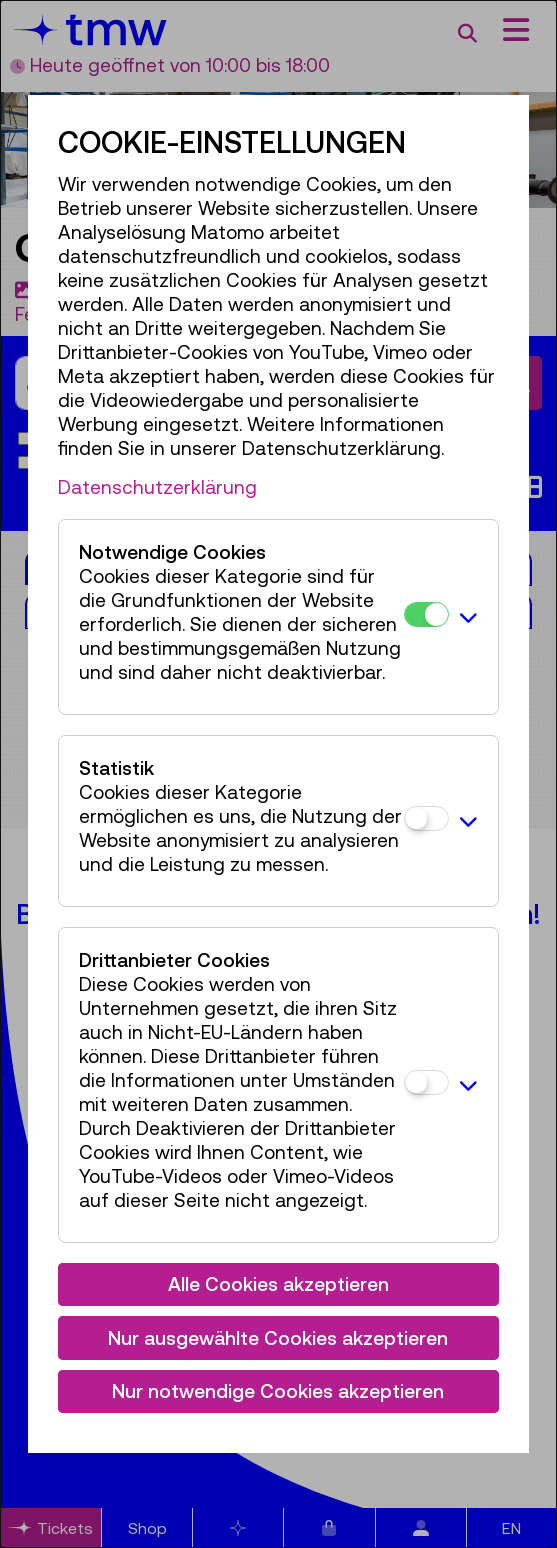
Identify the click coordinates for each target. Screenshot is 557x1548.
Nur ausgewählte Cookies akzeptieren (278, 1338)
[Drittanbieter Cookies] (426, 1082)
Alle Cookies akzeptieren (278, 1284)
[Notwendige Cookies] (426, 614)
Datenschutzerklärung (157, 487)
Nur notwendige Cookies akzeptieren (278, 1391)
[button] (468, 617)
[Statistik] (426, 818)
